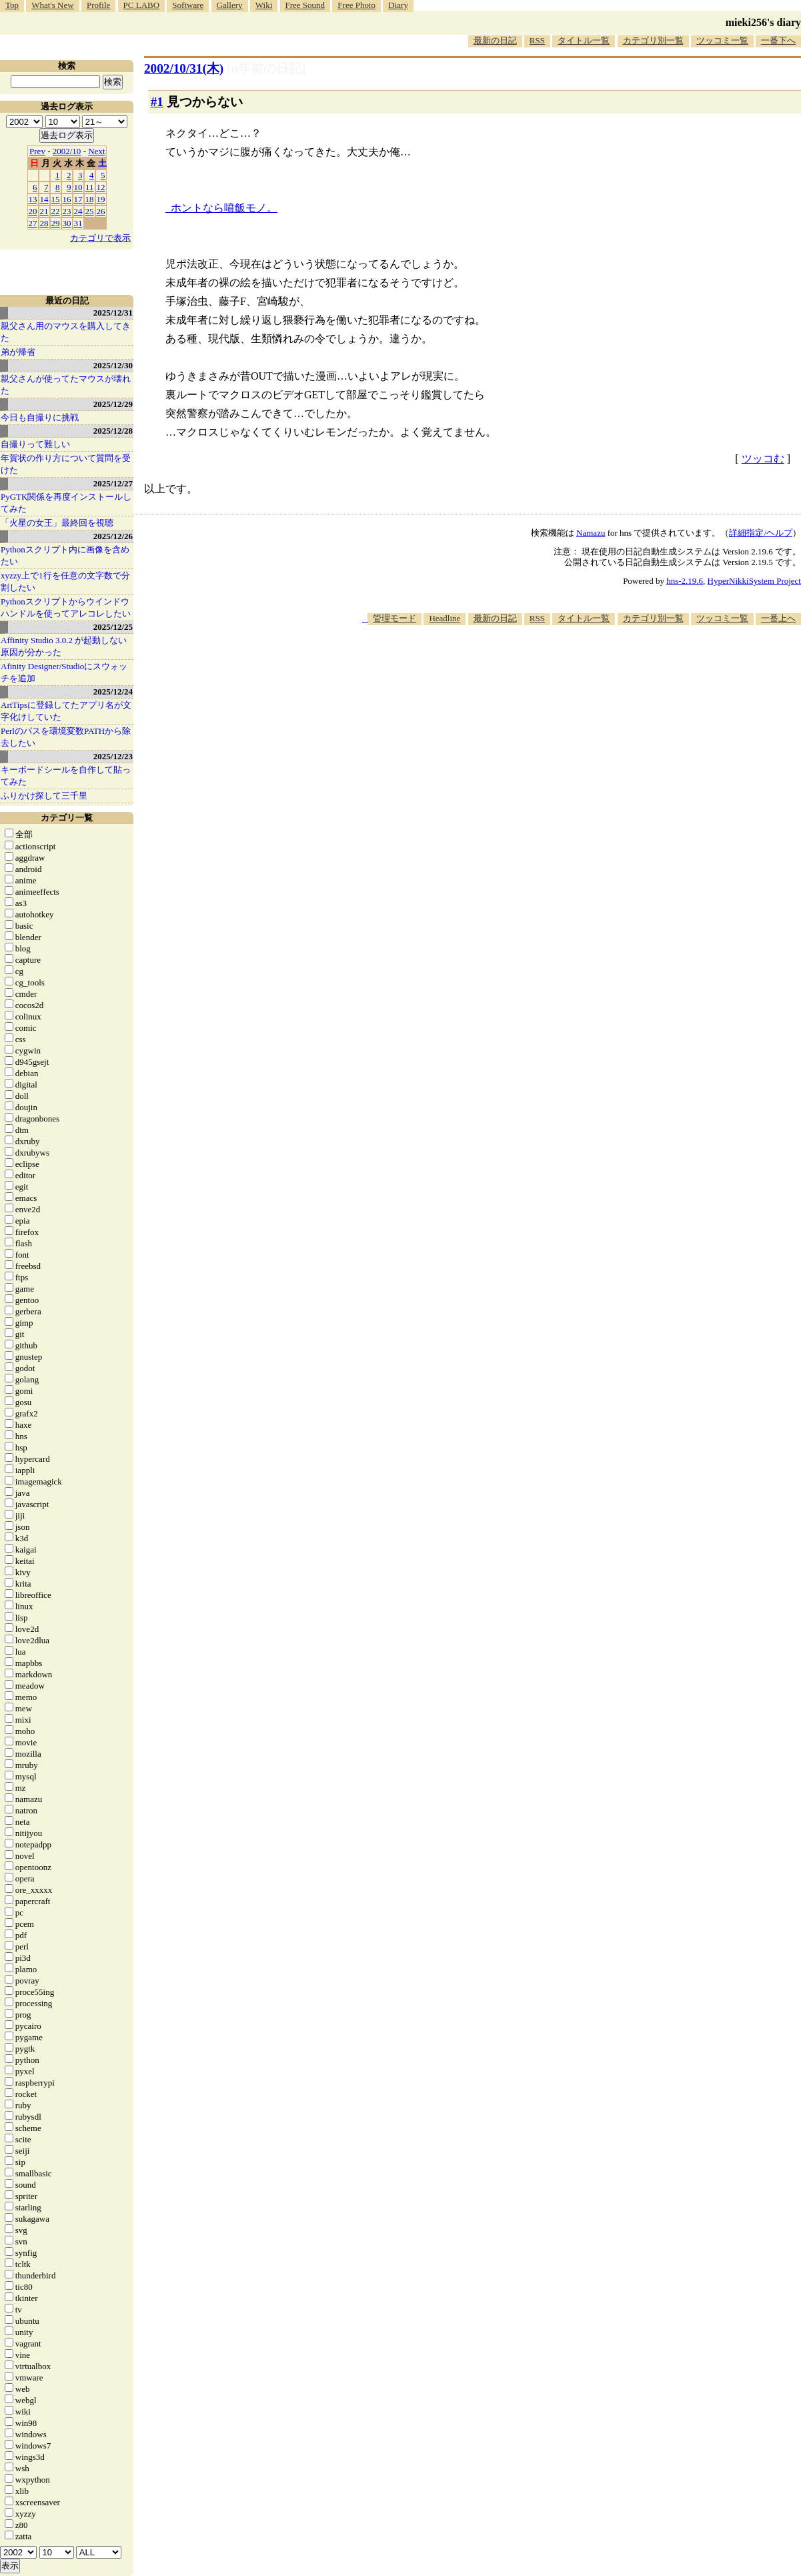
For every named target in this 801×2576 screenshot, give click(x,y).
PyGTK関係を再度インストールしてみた (66, 503)
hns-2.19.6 (684, 581)
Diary (398, 5)
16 (67, 199)
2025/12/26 (113, 536)
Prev (37, 151)
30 (67, 223)
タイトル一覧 (584, 40)
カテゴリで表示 (100, 238)
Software (187, 5)
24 (78, 211)
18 (89, 199)
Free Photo (356, 5)
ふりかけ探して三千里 (44, 796)
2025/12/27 (113, 483)
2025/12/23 (113, 756)
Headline (444, 618)
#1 (157, 102)
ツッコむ (763, 458)
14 (44, 199)
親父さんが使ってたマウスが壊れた (66, 385)
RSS (537, 40)
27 (33, 223)
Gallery (230, 5)
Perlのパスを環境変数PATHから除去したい (66, 737)
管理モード (394, 618)
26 (101, 211)
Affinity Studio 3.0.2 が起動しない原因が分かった (64, 646)
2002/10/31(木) (183, 68)
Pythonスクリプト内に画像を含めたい (65, 555)
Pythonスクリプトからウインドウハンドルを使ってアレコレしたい (66, 607)
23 (67, 211)
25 (89, 211)
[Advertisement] (558, 666)
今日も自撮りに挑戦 (40, 417)
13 (33, 199)
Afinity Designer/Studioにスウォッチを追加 (64, 672)
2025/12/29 (113, 404)
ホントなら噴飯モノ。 (224, 207)
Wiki (263, 5)
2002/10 (67, 151)
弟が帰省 (18, 352)
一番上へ (778, 618)
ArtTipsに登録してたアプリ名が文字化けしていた (66, 711)
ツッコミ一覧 (722, 40)
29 (55, 223)
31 (78, 223)
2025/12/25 (113, 627)
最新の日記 (495, 40)
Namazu (590, 533)
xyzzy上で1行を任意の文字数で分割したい (65, 581)
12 (101, 187)
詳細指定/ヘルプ (760, 533)
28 (44, 223)
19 (101, 199)
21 (44, 211)
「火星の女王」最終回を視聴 (57, 523)
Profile (98, 5)
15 (55, 199)
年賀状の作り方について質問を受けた (66, 464)
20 (33, 211)
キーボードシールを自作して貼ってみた (66, 776)
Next (96, 151)
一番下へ (778, 40)
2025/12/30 (113, 365)
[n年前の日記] (266, 68)
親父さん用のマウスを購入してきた (66, 332)
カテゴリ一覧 (67, 818)
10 (78, 187)
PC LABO (141, 5)
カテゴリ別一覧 (653, 40)
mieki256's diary (763, 22)
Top (12, 5)
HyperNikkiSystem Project (754, 581)
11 (89, 187)
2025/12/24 (113, 692)
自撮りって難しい (35, 444)
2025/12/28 (113, 431)
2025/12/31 (113, 313)
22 (55, 211)
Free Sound (305, 5)
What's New (52, 5)
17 (78, 199)
